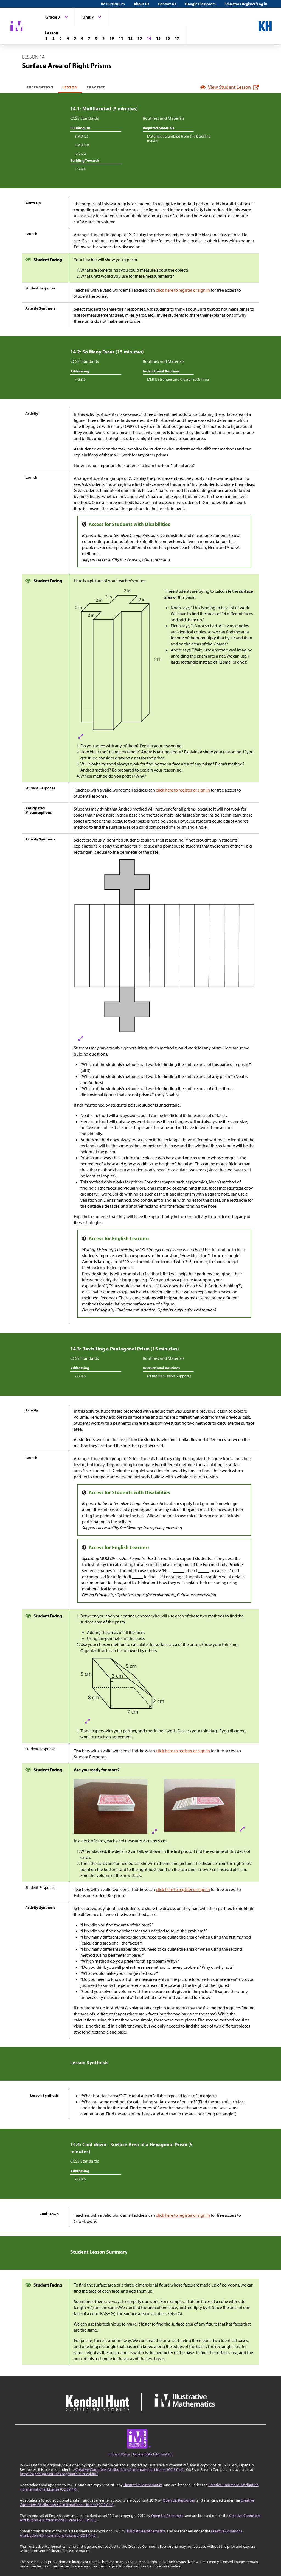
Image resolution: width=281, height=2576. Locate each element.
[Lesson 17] (177, 38)
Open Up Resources (179, 2500)
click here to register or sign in (183, 290)
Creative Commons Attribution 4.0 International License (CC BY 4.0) (129, 2469)
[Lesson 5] (74, 38)
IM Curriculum (113, 3)
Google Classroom (200, 3)
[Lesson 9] (103, 38)
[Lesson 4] (67, 38)
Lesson (70, 87)
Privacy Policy (119, 2454)
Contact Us (167, 3)
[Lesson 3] (60, 38)
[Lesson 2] (53, 38)
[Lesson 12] (130, 38)
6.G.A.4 (80, 154)
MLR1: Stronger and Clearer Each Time (178, 379)
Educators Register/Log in (245, 3)
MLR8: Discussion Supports (169, 1376)
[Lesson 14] (149, 38)
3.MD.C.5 (82, 136)
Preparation (40, 87)
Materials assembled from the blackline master (178, 138)
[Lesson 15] (158, 38)
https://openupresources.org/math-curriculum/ (59, 2473)
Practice (95, 87)
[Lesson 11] (121, 38)
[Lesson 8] (96, 38)
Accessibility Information (153, 2454)
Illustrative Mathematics (142, 2484)
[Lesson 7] (89, 38)
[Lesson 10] (111, 38)
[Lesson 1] (46, 38)
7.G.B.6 (80, 168)
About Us (141, 3)
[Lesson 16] (167, 38)
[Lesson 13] (139, 38)
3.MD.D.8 (82, 145)
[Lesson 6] (82, 38)
